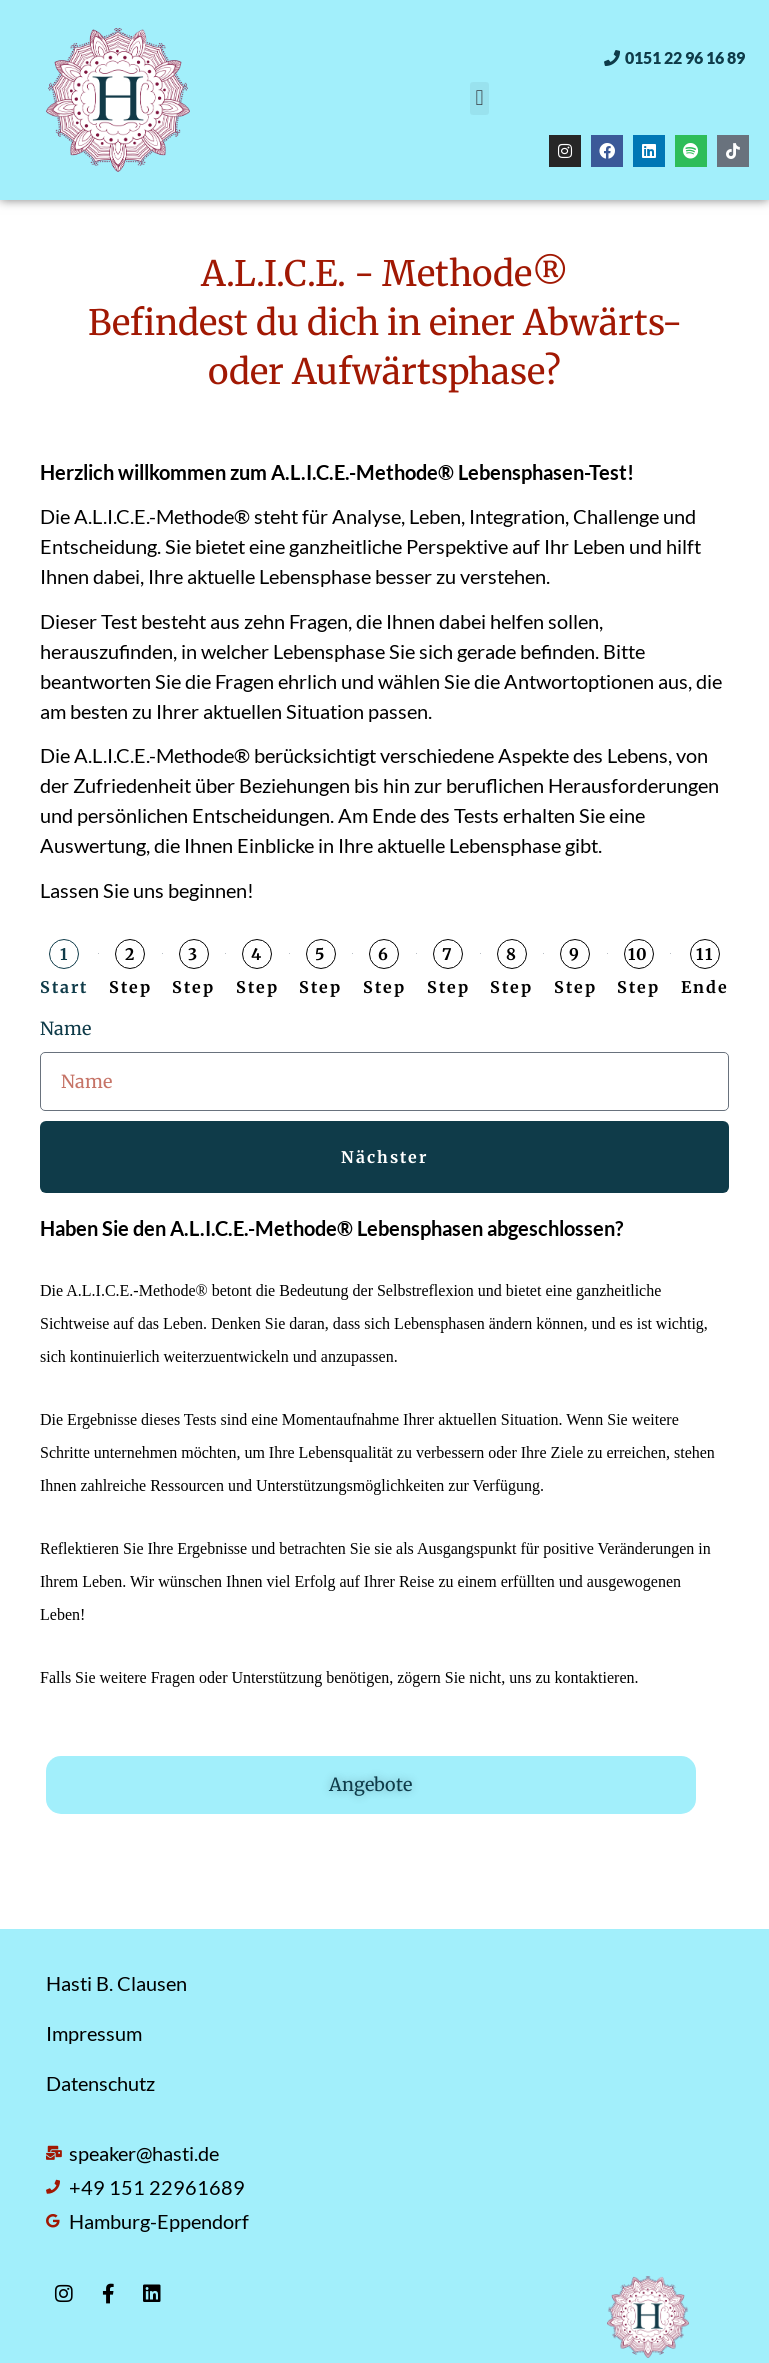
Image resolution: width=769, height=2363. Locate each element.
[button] (674, 58)
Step (130, 987)
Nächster (384, 1157)
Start (64, 987)
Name (65, 1028)
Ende (705, 987)
